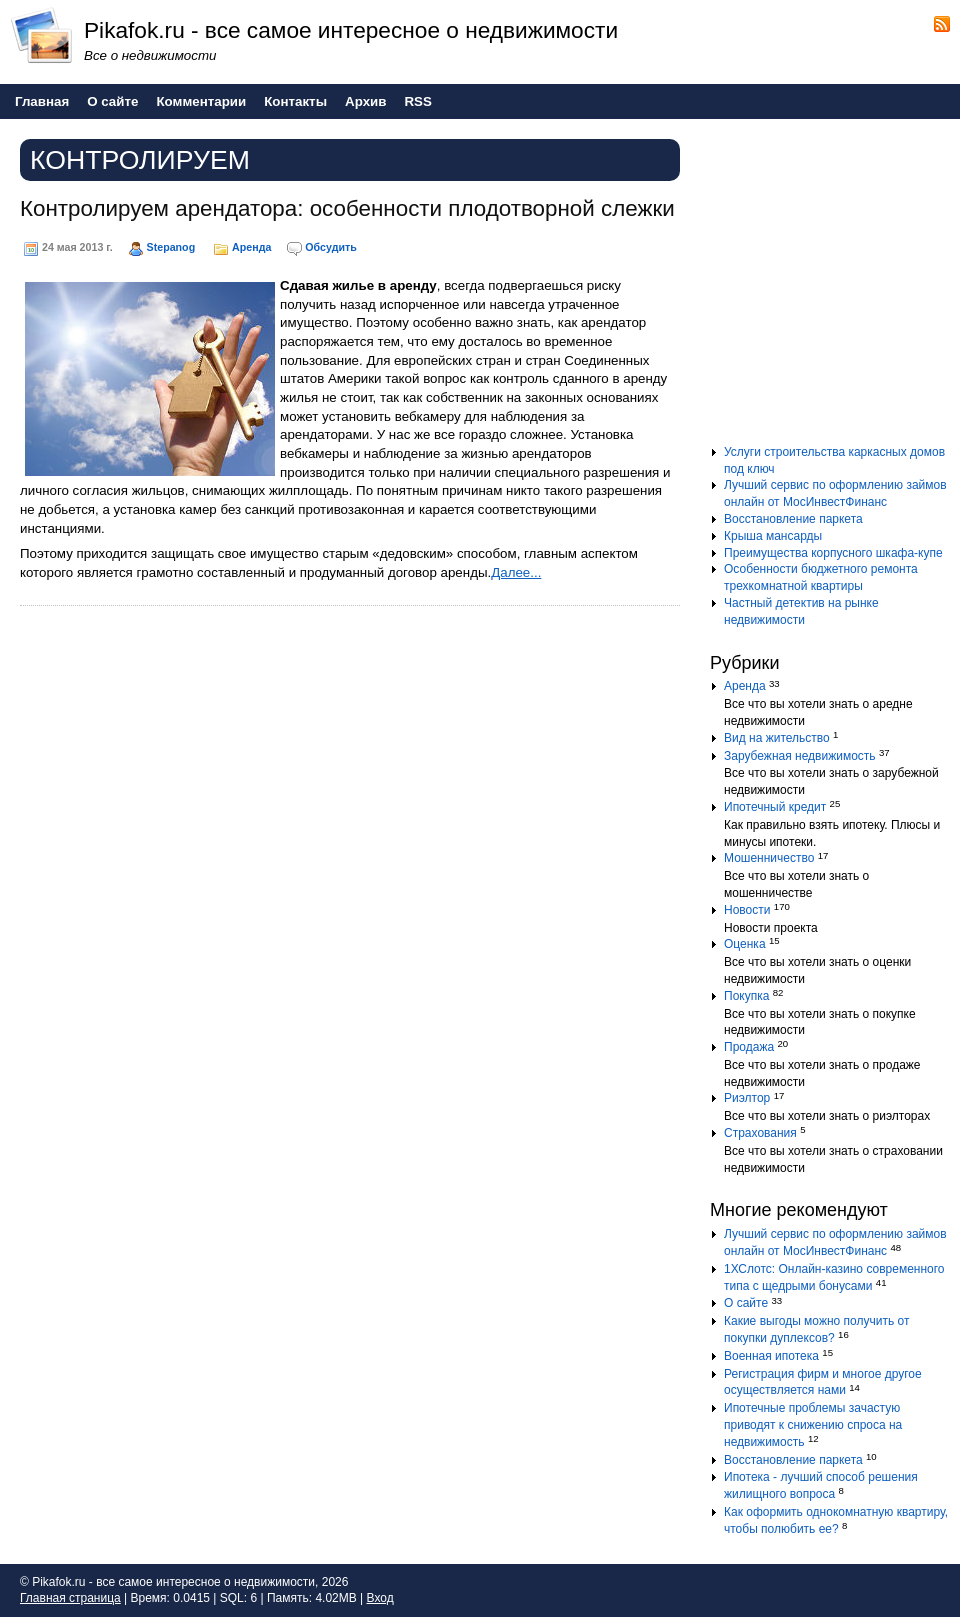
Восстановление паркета (793, 519)
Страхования (760, 1133)
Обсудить (330, 247)
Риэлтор (747, 1098)
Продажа (749, 1047)
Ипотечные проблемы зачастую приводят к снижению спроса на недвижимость (813, 1425)
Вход (380, 1598)
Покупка (746, 996)
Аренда (251, 247)
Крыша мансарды (773, 536)
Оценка (745, 944)
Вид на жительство (777, 738)
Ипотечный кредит (775, 807)
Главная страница (70, 1598)
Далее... (516, 572)
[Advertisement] (835, 289)
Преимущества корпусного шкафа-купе (833, 553)
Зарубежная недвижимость (800, 756)
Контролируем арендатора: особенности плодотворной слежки (347, 208)
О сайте (746, 1303)
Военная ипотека (771, 1356)
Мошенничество (769, 858)
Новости (747, 910)
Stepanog (171, 247)
